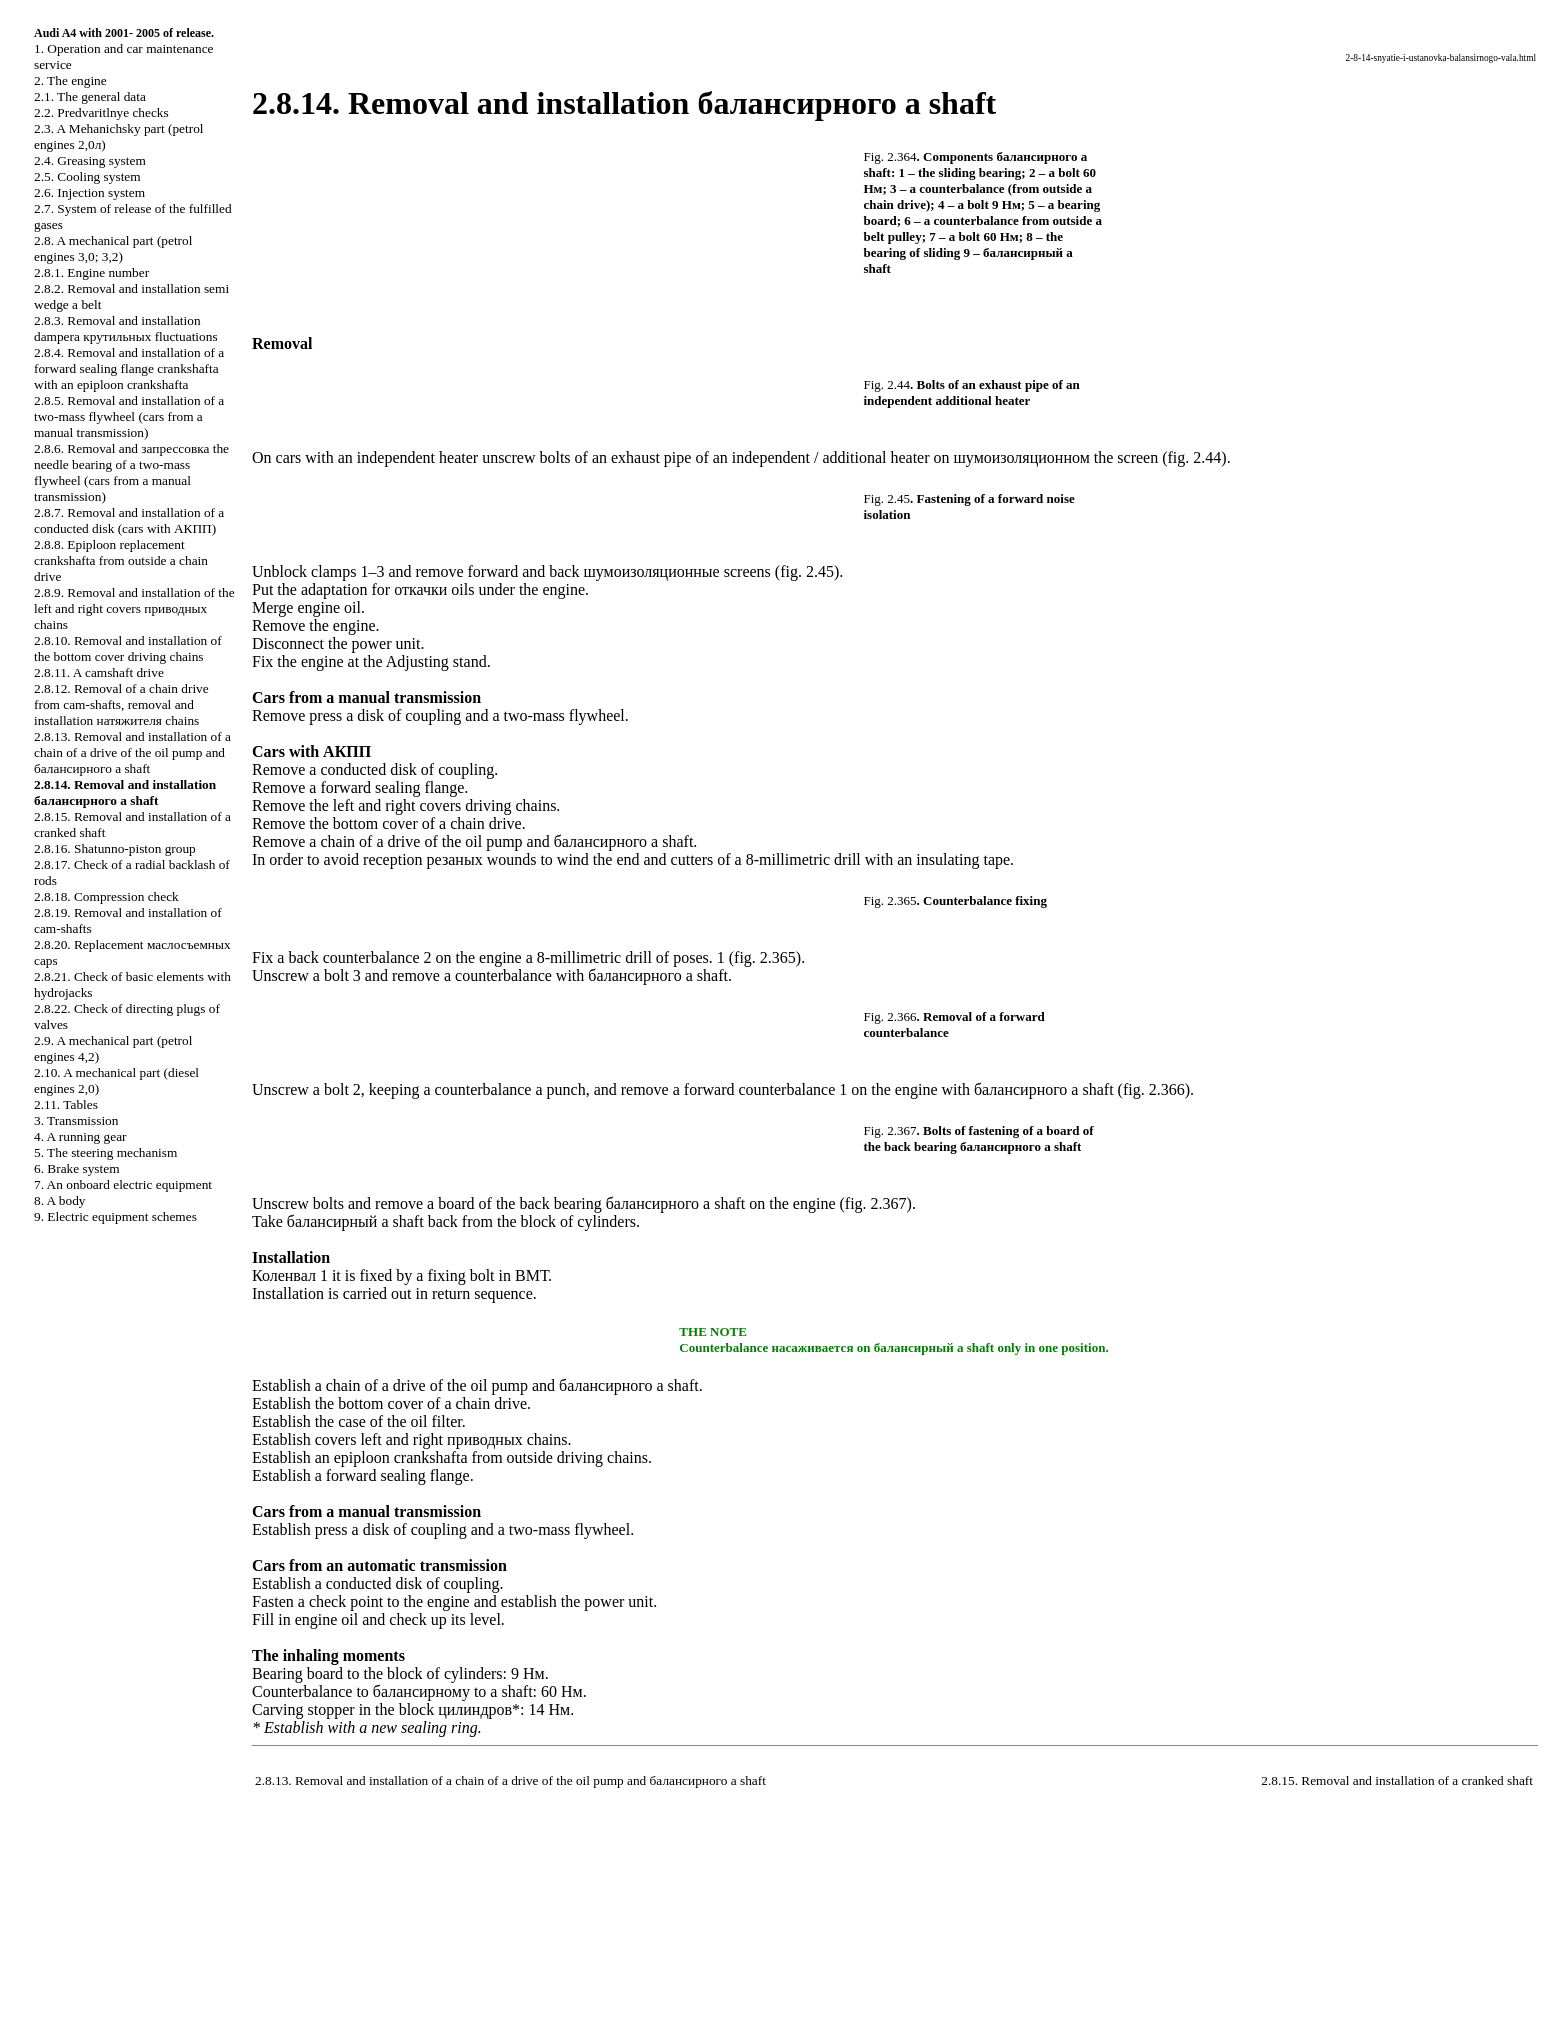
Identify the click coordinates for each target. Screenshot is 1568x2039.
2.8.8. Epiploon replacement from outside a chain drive (121, 560)
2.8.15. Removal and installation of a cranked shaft (1397, 1780)
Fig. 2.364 (890, 156)
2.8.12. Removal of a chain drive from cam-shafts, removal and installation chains (121, 704)
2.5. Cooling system (87, 176)
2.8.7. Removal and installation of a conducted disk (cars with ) (129, 520)
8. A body (59, 1200)
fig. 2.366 (1154, 1089)
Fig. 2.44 (887, 384)
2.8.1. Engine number (91, 272)
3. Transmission (76, 1120)
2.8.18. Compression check (106, 896)
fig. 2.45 (807, 571)
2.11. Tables (66, 1104)
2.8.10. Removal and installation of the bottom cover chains (128, 648)
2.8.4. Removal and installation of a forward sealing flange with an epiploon (129, 368)
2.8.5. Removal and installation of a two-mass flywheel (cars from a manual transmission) (129, 416)
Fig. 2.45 (887, 498)
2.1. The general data (90, 96)
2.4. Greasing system (90, 160)
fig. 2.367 (876, 1203)
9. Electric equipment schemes (115, 1216)
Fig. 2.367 (890, 1130)
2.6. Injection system (89, 192)
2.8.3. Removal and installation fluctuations (126, 328)
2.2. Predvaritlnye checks (101, 112)
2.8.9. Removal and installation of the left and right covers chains (134, 608)
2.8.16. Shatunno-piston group (115, 848)
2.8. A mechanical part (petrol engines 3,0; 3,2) (113, 248)
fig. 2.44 (1195, 457)
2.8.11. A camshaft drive (99, 672)
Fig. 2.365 (890, 900)
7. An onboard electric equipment (123, 1184)
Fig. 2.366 (890, 1016)
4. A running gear (80, 1136)
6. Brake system (77, 1168)
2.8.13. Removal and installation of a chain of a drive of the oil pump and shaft (132, 752)
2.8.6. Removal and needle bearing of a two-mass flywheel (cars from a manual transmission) (131, 472)
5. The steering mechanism (105, 1152)
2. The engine (70, 80)
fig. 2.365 (765, 957)
